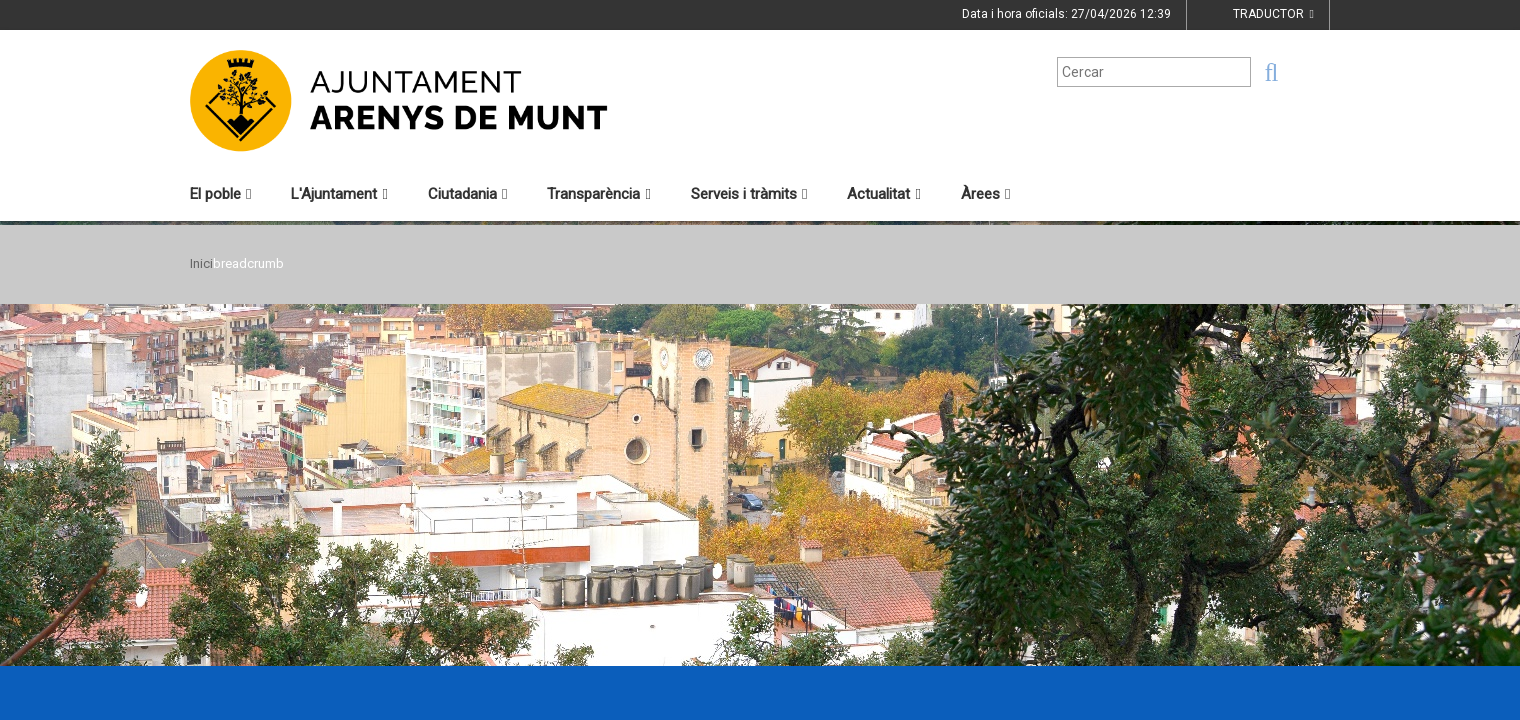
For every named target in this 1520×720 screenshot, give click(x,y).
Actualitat (883, 194)
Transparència (598, 194)
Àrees (985, 194)
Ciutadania (467, 194)
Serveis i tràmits (749, 194)
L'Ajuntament (339, 194)
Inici (201, 263)
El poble (220, 194)
